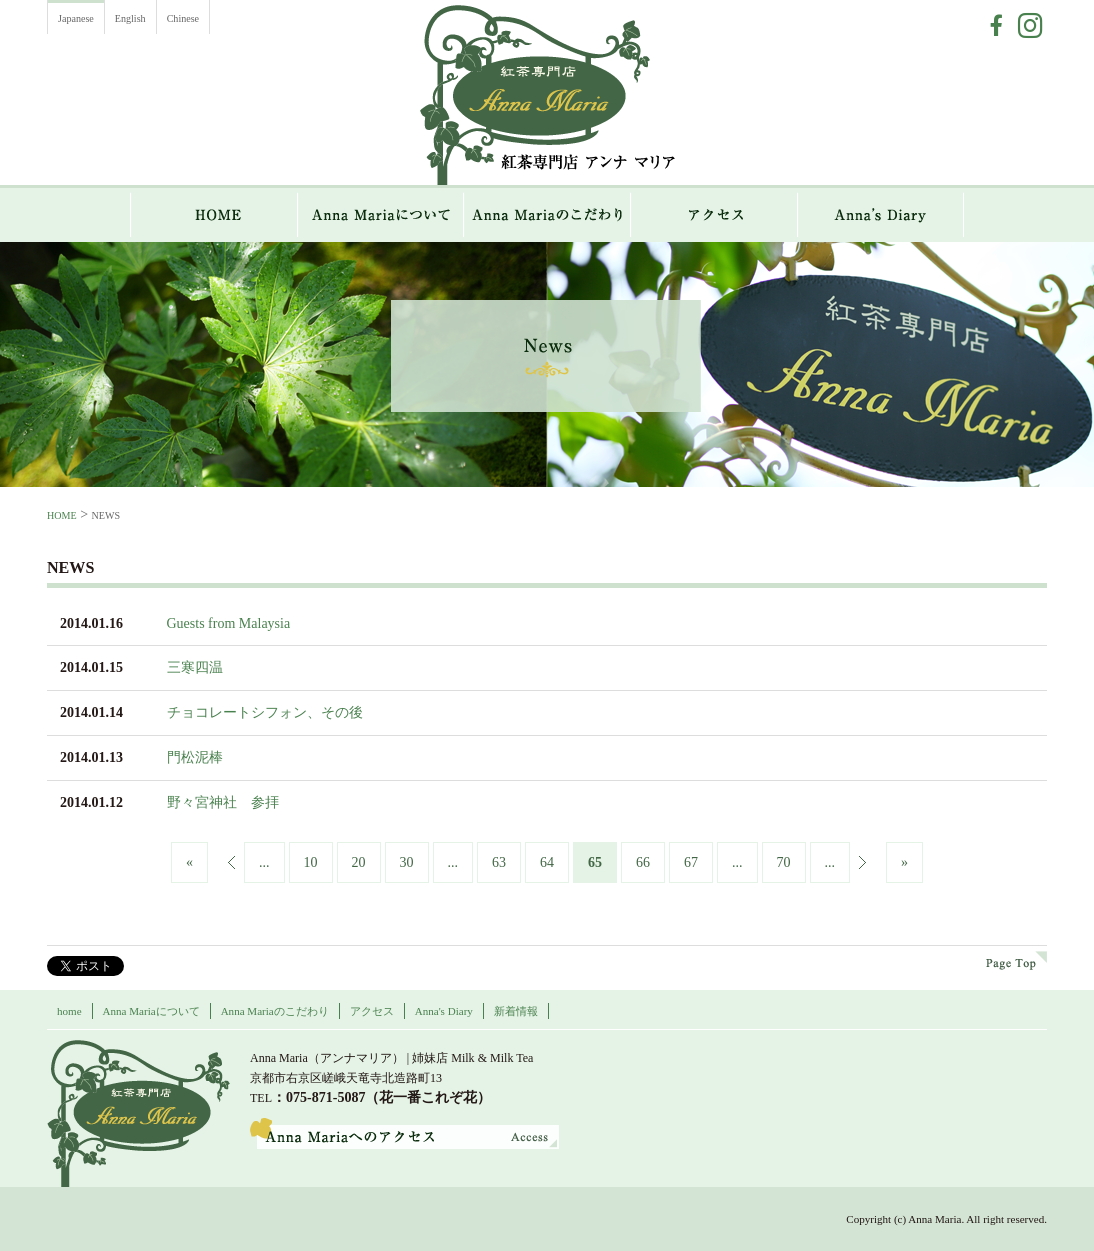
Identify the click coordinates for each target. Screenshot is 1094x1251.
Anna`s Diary (881, 215)
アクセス (714, 215)
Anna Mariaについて (381, 215)
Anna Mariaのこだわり (547, 215)
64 (547, 862)
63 (499, 862)
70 (784, 862)
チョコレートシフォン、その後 (265, 712)
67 (691, 862)
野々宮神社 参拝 (223, 802)
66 (643, 862)
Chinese (183, 18)
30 (407, 862)
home (69, 1011)
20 (359, 862)
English (130, 18)
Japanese (76, 18)
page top (1016, 960)
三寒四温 (195, 667)
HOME (214, 215)
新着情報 (516, 1011)
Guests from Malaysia (229, 623)
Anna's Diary (444, 1011)
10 (311, 862)
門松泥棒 (195, 757)
